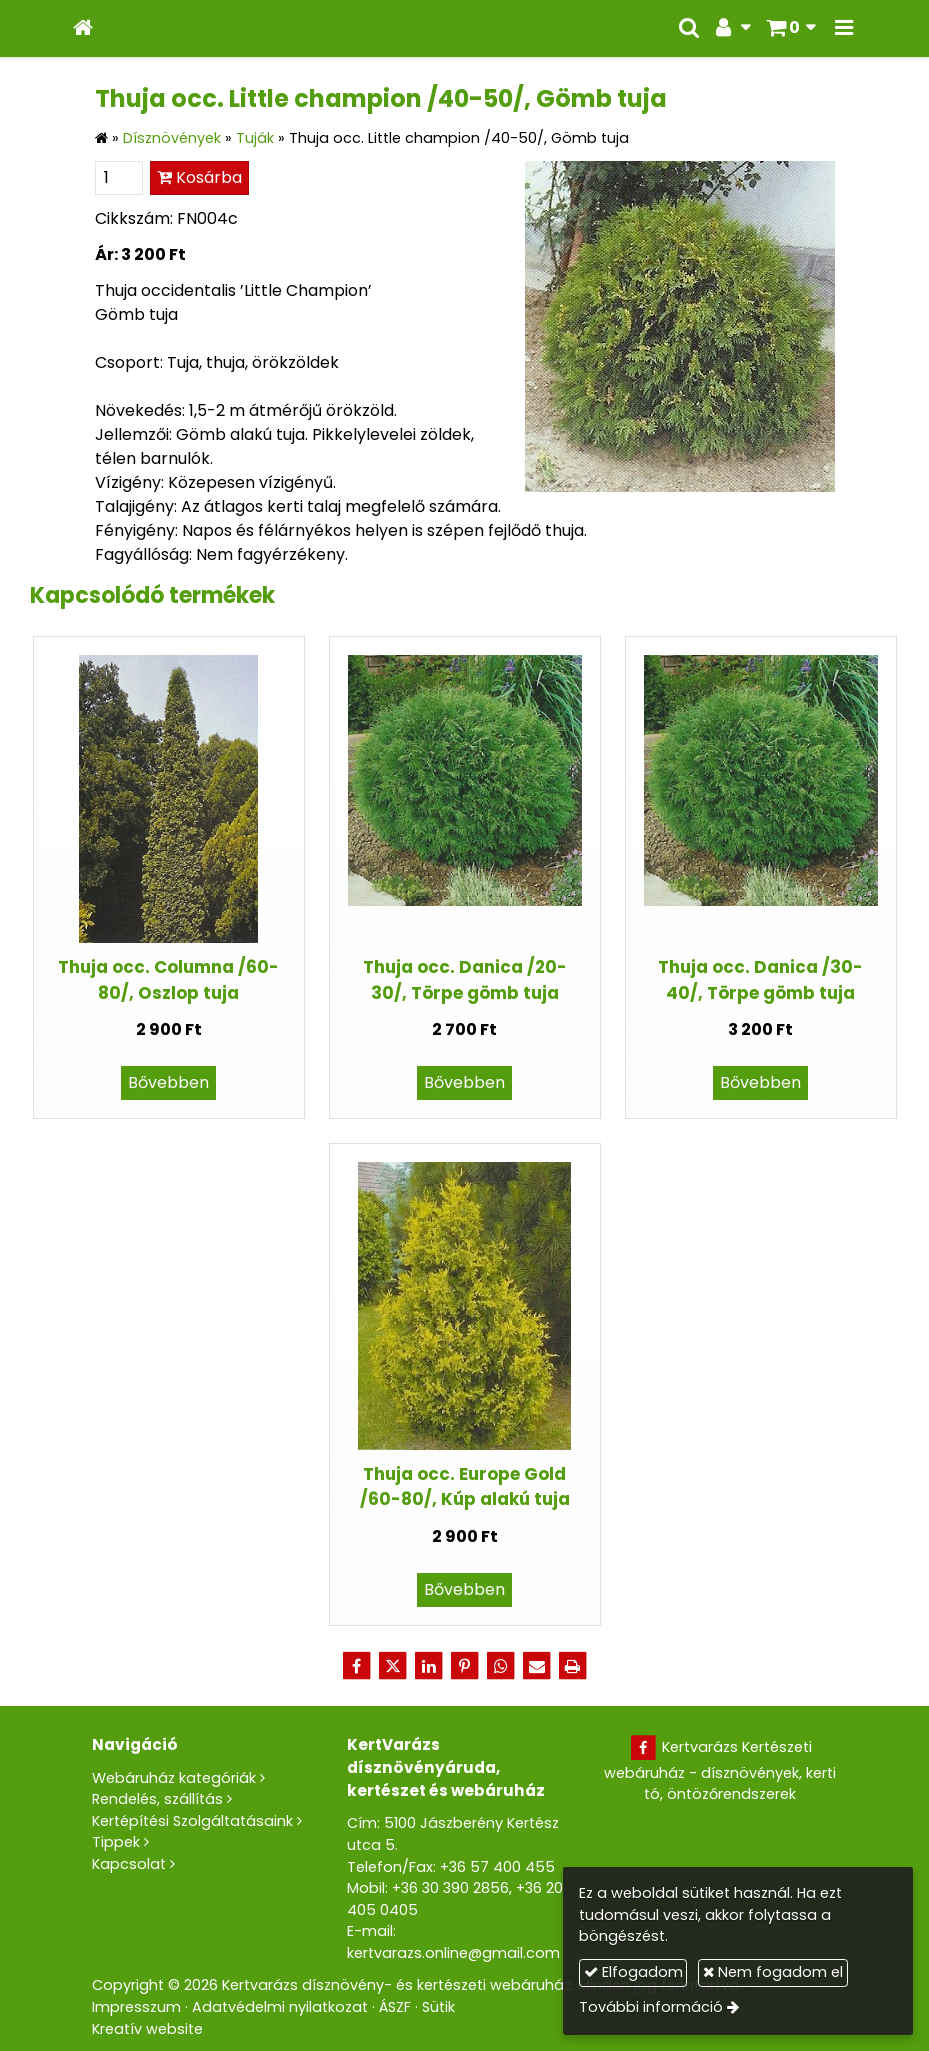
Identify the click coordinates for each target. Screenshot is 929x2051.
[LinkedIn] (429, 1666)
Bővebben (168, 1082)
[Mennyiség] (119, 178)
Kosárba (199, 177)
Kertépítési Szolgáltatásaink (192, 1821)
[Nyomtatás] (573, 1666)
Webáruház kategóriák (174, 1778)
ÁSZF (395, 2007)
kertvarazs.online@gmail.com (453, 1953)
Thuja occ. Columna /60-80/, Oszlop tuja (168, 979)
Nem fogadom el (773, 1972)
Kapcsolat (129, 1864)
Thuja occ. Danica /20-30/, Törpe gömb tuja (465, 979)
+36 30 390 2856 (450, 1888)
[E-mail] (537, 1666)
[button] (844, 28)
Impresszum (136, 2007)
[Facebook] (357, 1666)
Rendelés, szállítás (157, 1799)
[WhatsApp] (501, 1666)
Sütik (438, 2007)
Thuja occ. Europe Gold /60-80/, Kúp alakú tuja (465, 1486)
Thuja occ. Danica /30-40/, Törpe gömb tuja (760, 979)
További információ (651, 2007)
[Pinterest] (465, 1666)
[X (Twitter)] (393, 1666)
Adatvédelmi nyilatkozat (280, 2007)
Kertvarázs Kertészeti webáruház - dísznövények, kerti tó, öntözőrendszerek (720, 1770)
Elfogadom (633, 1972)
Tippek (116, 1842)
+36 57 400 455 (497, 1867)
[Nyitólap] (83, 28)
